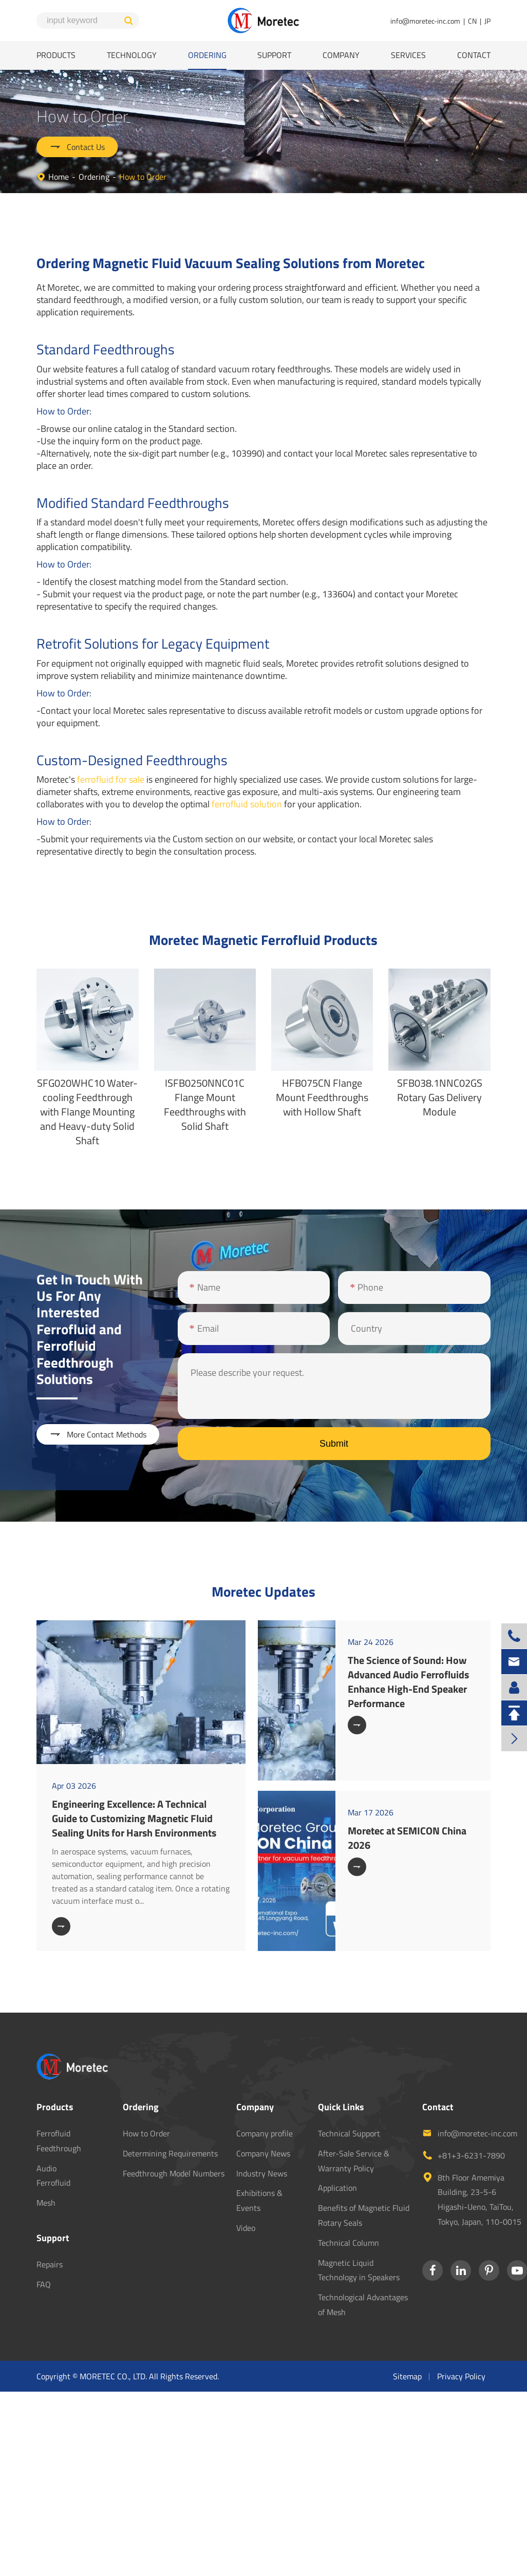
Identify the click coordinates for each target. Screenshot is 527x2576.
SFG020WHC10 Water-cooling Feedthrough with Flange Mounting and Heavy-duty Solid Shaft (87, 1111)
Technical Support (349, 2133)
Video (245, 2228)
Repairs (49, 2264)
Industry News (261, 2173)
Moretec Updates (263, 1591)
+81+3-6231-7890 (471, 2155)
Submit (333, 1443)
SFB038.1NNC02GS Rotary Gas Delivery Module (439, 1097)
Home (58, 177)
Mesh (45, 2202)
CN (472, 20)
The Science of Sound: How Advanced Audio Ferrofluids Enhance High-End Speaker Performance (408, 1681)
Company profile (264, 2133)
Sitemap (407, 2376)
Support (274, 55)
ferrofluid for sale (110, 779)
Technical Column (348, 2243)
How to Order (142, 177)
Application (337, 2188)
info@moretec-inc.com (425, 20)
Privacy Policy (461, 2376)
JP (487, 20)
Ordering (207, 55)
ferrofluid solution (247, 804)
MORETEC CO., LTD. (113, 2376)
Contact (474, 55)
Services (408, 55)
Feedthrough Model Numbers (173, 2173)
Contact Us (77, 147)
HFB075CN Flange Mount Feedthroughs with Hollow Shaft (322, 1097)
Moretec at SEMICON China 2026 (407, 1838)
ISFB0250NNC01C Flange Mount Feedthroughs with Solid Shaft (205, 1104)
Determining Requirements (170, 2153)
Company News (263, 2153)
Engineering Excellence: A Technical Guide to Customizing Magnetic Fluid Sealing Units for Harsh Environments (134, 1818)
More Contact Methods (97, 1434)
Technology (132, 55)
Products (56, 55)
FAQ (43, 2284)
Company (341, 55)
